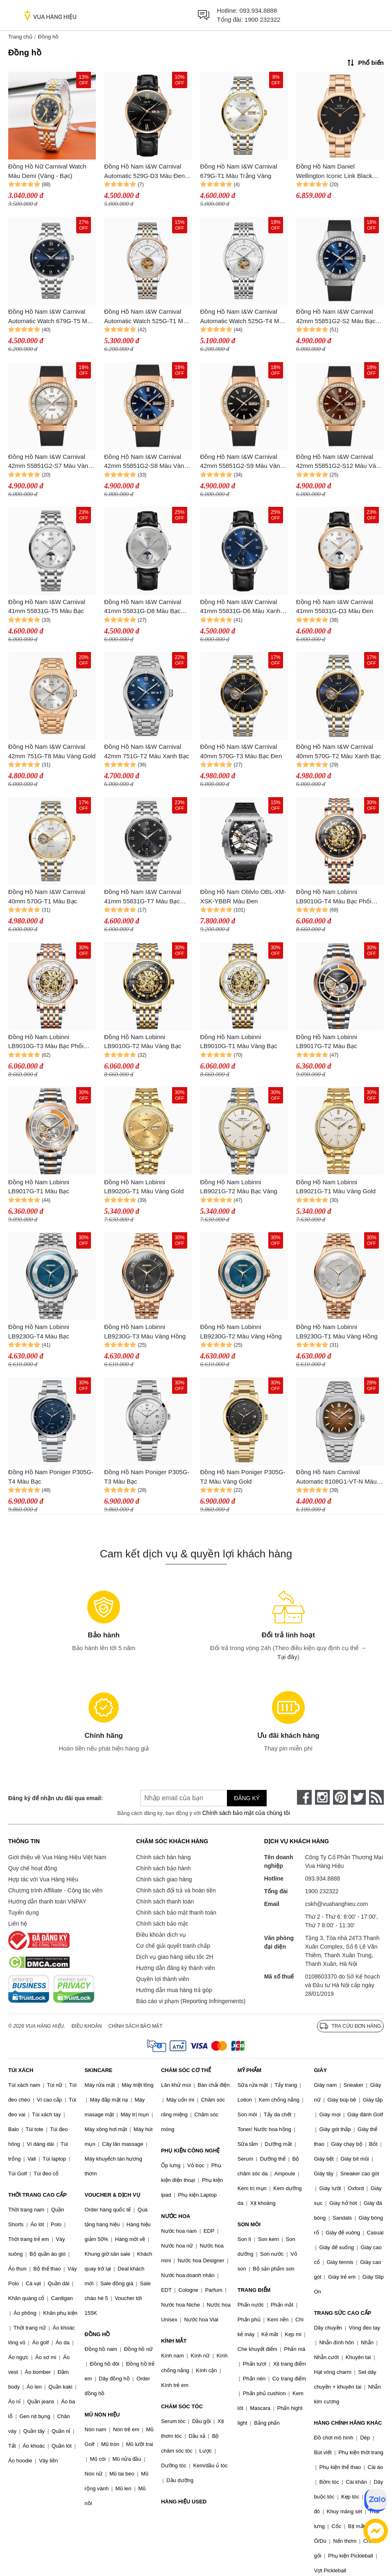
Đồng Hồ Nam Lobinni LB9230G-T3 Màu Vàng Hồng (145, 1331)
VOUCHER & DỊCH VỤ (112, 2195)
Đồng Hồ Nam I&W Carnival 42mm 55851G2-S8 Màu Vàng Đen (145, 462)
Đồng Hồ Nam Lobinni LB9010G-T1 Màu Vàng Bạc (238, 1041)
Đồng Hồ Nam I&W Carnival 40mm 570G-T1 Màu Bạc (46, 896)
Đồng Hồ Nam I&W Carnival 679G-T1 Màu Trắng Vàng (238, 171)
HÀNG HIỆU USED (183, 2501)
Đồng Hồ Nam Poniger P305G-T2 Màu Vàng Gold (243, 1476)
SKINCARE (99, 2070)
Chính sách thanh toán (165, 1901)
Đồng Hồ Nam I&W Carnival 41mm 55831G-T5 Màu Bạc (46, 606)
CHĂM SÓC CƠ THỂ (186, 2070)
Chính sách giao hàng (164, 1879)
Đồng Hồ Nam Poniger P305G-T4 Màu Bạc (50, 1476)
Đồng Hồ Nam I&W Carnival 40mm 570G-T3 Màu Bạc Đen (241, 751)
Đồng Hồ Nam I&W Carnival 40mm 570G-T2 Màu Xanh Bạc (338, 751)
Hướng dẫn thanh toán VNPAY (47, 1901)
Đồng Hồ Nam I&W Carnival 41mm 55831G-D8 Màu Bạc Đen (142, 607)
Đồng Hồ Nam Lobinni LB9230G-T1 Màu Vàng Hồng (337, 1331)
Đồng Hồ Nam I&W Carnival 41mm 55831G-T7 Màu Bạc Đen (142, 897)
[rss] (376, 1797)
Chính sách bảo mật (162, 1923)
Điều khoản (87, 2026)
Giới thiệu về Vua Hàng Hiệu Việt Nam (57, 1857)
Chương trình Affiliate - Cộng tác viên (55, 1890)
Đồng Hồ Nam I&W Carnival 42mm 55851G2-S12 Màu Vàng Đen (339, 462)
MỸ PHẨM (249, 2070)
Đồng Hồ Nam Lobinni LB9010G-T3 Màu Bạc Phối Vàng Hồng (46, 1042)
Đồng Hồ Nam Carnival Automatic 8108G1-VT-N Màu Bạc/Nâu (336, 1477)
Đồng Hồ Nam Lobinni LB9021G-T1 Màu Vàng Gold (336, 1187)
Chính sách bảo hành (163, 1868)
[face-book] (304, 1797)
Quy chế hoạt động (32, 1868)
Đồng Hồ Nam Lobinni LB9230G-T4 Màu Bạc (38, 1331)
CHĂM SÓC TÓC (182, 2406)
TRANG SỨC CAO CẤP (342, 2313)
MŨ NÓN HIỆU (102, 2415)
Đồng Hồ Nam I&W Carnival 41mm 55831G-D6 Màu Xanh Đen (240, 607)
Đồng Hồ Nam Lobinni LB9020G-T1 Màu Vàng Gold (144, 1187)
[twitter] (358, 1797)
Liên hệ (17, 1923)
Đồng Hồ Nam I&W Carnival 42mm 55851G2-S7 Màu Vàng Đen (49, 462)
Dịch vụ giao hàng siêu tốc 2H (174, 1957)
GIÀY (320, 2070)
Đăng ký (247, 1798)
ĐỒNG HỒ (97, 2334)
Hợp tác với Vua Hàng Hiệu (43, 1879)
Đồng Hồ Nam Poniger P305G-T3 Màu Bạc (146, 1476)
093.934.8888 (258, 10)
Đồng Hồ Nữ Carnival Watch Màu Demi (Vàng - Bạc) (47, 171)
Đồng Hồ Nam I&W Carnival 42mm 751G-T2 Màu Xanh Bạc (146, 751)
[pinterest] (340, 1797)
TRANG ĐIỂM (254, 2290)
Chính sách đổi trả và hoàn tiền (175, 1890)
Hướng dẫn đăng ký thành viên (175, 1968)
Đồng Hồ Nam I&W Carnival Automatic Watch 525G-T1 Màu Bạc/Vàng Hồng (147, 317)
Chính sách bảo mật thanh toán (176, 1912)
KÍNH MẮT (173, 2341)
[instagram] (322, 1797)
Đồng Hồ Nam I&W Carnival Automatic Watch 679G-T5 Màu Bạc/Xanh (51, 317)
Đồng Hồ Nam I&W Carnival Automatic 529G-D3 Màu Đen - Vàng (146, 171)
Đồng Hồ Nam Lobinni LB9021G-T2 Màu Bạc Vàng (238, 1187)
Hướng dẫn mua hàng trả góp (174, 1990)
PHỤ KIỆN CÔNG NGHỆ (190, 2150)
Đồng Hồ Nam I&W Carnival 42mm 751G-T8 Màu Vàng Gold (51, 751)
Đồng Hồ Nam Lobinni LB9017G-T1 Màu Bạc (38, 1187)
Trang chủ (20, 37)
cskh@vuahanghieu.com (336, 1904)
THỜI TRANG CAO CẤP (37, 2195)
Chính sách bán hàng (163, 1857)
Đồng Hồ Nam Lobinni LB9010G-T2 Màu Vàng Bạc (142, 1041)
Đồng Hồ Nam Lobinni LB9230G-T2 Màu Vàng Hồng (241, 1331)
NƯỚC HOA (175, 2216)
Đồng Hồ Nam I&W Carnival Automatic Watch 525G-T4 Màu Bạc (243, 317)
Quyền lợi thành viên (162, 1979)
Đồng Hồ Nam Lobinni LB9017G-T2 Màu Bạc (326, 1041)
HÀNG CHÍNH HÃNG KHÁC (348, 2423)
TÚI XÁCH (20, 2070)
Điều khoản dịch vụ (161, 1934)
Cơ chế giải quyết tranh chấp (173, 1945)
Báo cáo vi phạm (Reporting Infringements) (190, 2001)
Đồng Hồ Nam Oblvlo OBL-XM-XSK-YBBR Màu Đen (243, 896)
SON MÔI (249, 2224)
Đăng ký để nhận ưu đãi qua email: (55, 1798)
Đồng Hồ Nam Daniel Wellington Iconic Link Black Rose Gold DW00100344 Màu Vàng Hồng (337, 171)
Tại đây (287, 1656)
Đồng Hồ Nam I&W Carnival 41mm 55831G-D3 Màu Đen (334, 606)
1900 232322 (263, 19)
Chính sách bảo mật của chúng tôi (246, 1813)
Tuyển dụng (23, 1912)
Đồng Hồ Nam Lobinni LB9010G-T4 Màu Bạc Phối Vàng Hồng (334, 897)
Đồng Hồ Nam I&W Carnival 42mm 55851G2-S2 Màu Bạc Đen (336, 317)
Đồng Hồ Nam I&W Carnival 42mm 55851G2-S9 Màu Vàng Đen (241, 462)
